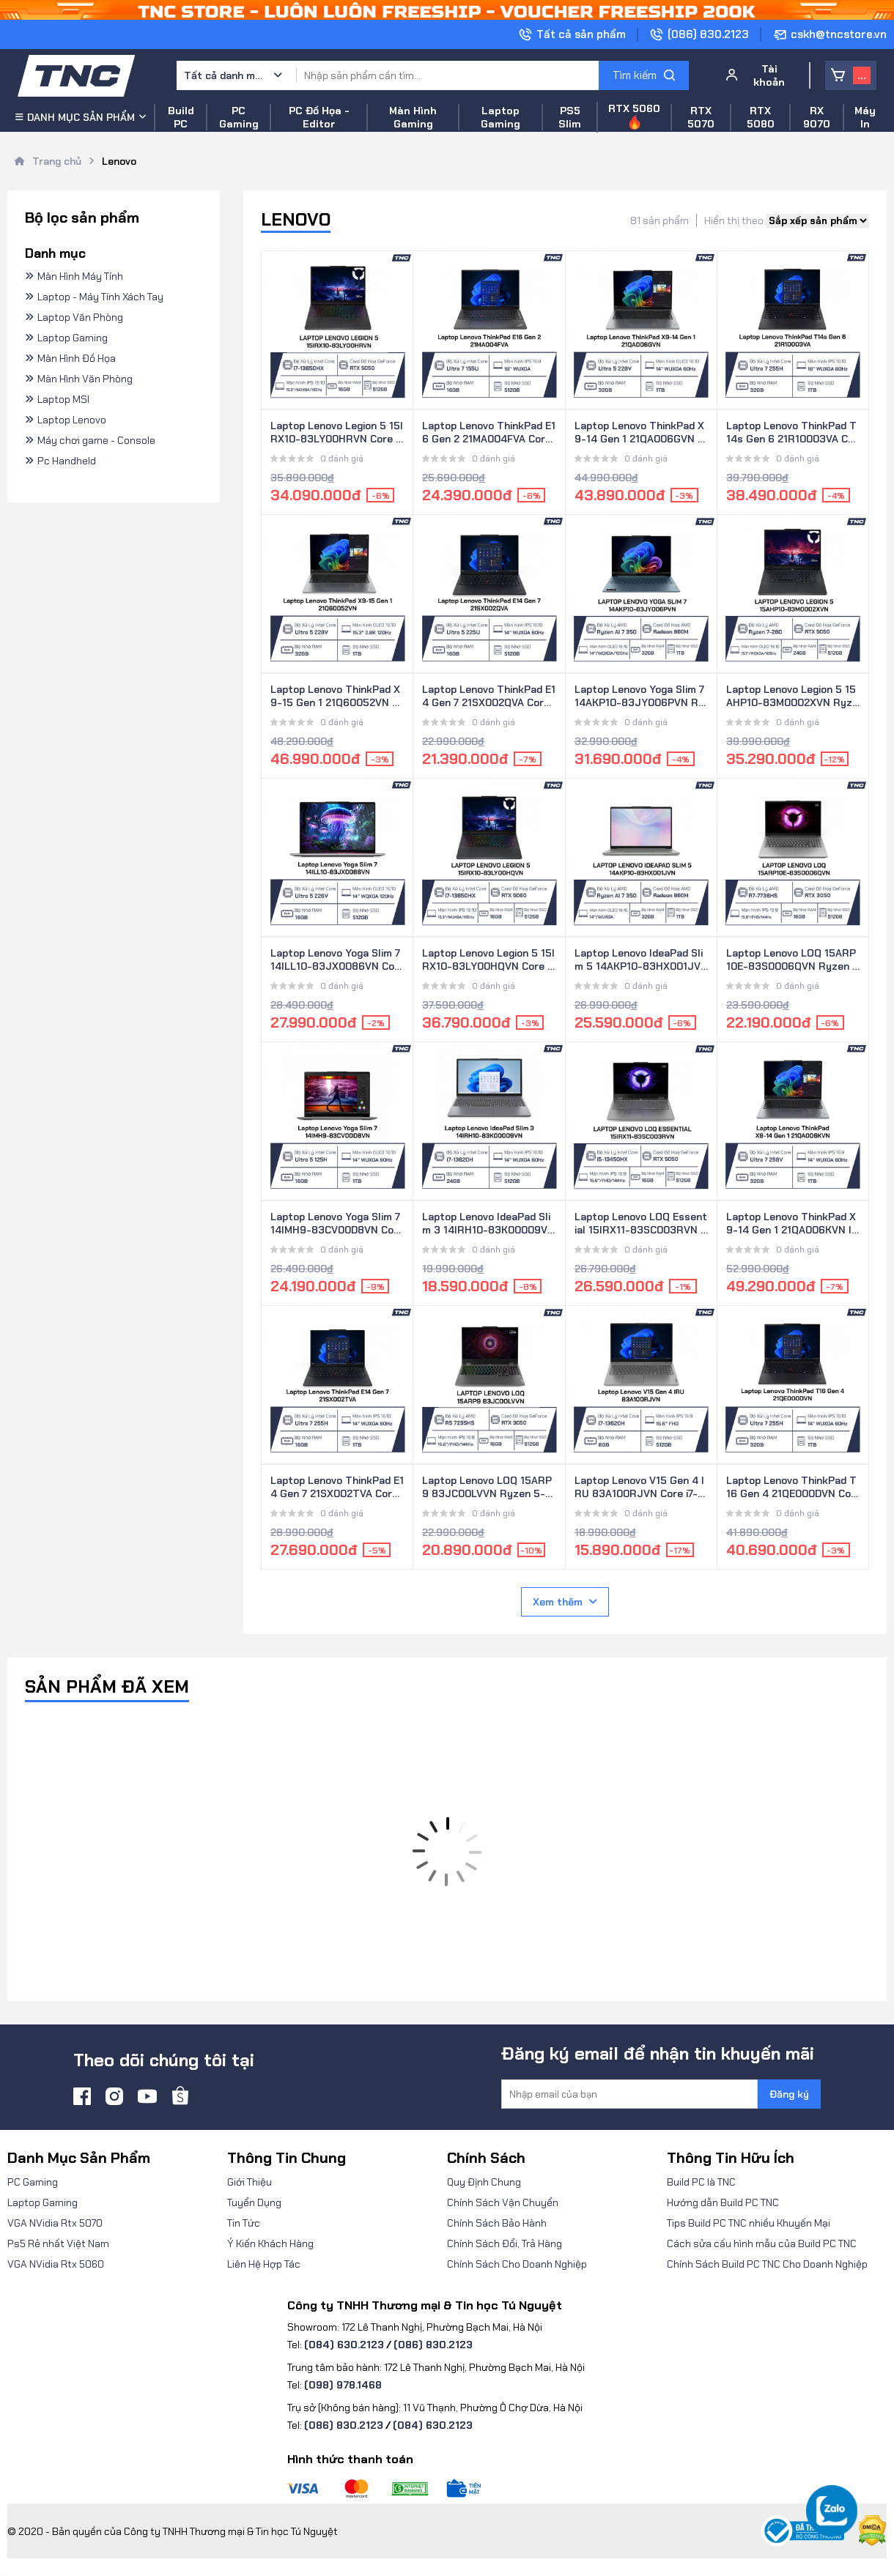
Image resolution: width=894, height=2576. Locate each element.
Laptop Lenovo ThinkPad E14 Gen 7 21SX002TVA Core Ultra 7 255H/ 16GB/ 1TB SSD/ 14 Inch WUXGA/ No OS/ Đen (337, 1488)
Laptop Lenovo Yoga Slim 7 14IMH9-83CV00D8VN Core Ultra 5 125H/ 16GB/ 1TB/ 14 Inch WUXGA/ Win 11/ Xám (337, 1224)
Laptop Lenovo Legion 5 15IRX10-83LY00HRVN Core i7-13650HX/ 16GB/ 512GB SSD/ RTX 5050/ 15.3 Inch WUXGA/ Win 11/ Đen (336, 433)
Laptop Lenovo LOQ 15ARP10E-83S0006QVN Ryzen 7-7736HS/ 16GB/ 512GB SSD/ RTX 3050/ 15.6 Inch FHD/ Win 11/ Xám (792, 960)
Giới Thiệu (249, 2182)
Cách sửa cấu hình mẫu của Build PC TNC (762, 2243)
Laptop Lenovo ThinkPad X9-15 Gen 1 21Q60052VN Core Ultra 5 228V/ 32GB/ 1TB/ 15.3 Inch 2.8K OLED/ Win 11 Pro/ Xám (335, 696)
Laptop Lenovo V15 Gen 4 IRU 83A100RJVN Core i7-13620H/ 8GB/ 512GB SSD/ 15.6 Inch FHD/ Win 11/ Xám (640, 1488)
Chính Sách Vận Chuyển (502, 2202)
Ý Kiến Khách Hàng (270, 2243)
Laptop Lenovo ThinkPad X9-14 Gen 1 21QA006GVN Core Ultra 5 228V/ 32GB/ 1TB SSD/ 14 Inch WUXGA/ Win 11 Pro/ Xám (639, 433)
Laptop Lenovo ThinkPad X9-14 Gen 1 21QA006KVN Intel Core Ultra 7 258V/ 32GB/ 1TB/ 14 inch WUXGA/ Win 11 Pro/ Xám (793, 1224)
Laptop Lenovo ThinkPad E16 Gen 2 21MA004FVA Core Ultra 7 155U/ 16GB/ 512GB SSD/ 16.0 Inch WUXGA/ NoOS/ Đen (488, 433)
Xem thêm (565, 1601)
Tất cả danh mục (224, 75)
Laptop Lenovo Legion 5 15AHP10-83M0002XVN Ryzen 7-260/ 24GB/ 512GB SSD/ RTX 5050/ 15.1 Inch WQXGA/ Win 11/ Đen (792, 696)
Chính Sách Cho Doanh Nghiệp (517, 2264)
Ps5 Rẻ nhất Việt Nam (58, 2243)
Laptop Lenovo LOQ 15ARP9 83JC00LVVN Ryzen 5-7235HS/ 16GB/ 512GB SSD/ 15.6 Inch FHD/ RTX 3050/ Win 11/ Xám (488, 1488)
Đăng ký (789, 2094)
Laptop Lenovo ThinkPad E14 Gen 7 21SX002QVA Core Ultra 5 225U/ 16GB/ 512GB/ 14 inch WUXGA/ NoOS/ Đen (488, 696)
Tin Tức (243, 2223)
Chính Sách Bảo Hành (497, 2223)
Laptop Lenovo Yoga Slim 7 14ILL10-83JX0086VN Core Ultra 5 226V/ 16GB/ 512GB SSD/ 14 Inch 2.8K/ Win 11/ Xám (335, 960)
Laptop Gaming (42, 2202)
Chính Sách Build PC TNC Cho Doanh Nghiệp (767, 2264)
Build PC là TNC (701, 2182)
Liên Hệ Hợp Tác (263, 2264)
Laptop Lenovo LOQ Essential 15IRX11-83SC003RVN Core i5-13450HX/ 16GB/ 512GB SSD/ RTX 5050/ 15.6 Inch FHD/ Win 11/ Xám (641, 1224)
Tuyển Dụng (254, 2202)
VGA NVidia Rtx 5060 (55, 2264)
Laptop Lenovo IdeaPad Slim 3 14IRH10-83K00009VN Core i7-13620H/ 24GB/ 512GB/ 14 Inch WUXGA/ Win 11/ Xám (488, 1224)
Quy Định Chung (484, 2182)
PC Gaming (32, 2182)
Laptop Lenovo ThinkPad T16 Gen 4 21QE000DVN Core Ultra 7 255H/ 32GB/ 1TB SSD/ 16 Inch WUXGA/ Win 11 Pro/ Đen (792, 1488)
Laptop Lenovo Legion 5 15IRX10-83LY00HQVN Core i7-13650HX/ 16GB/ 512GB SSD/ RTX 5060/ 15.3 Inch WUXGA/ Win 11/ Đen (488, 960)
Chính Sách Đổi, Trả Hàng (504, 2243)
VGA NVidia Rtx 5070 (55, 2223)
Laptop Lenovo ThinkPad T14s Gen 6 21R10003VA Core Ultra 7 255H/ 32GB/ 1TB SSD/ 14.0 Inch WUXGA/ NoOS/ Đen (792, 433)
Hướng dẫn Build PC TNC (723, 2202)
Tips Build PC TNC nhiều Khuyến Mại (748, 2223)
